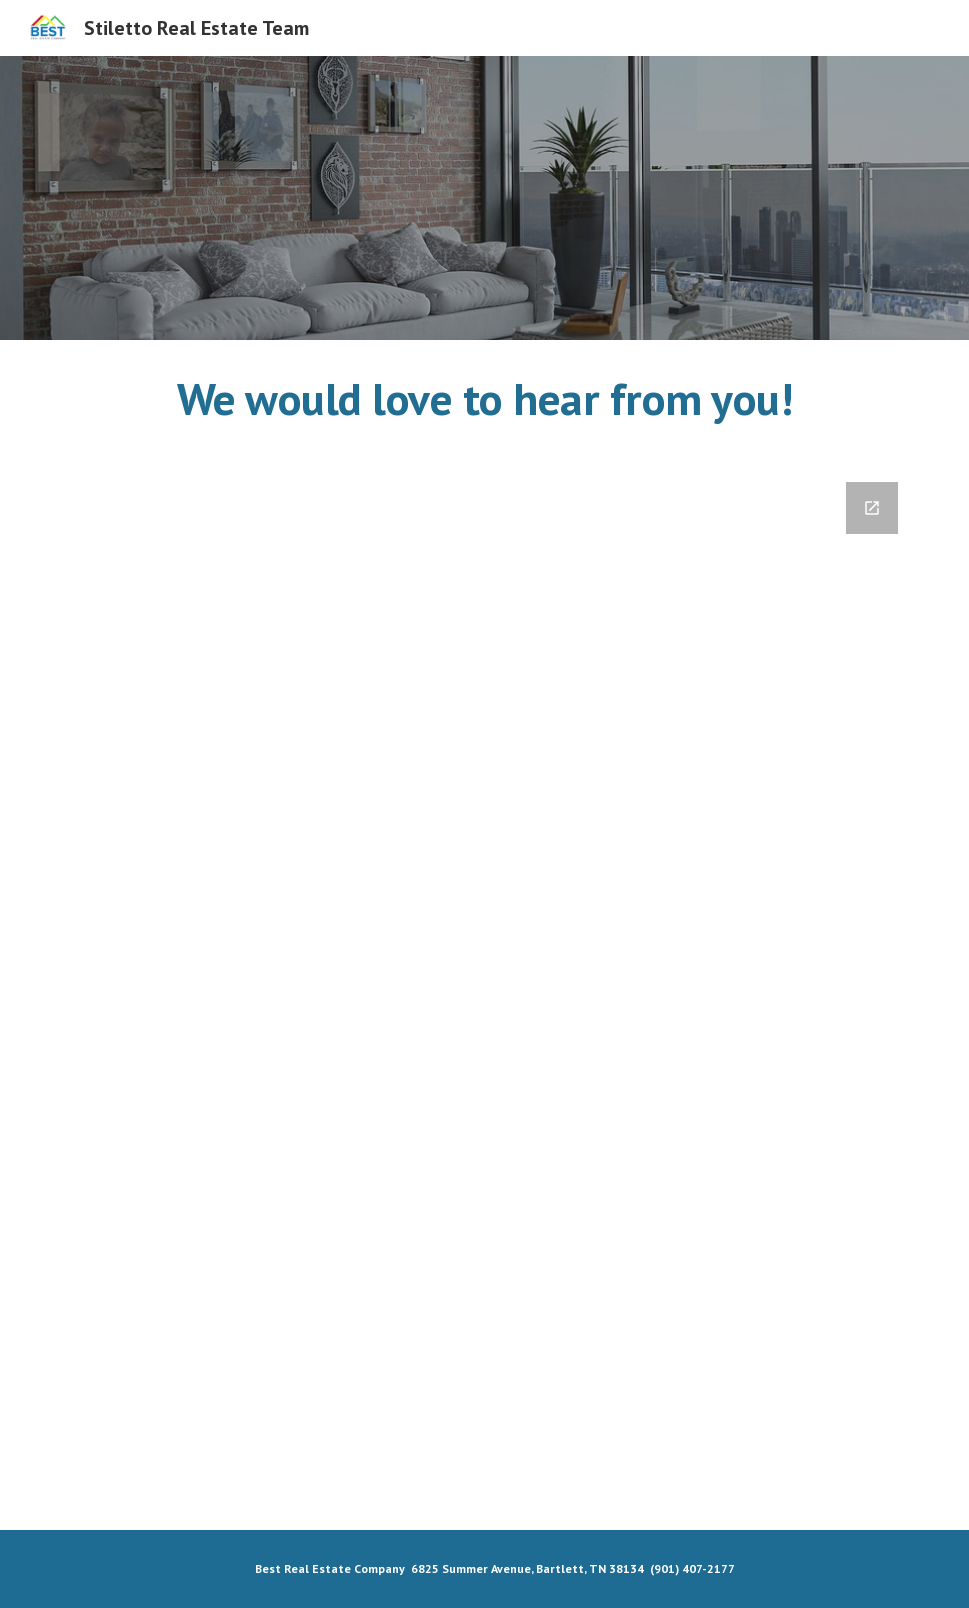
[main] (484, 399)
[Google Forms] (484, 993)
